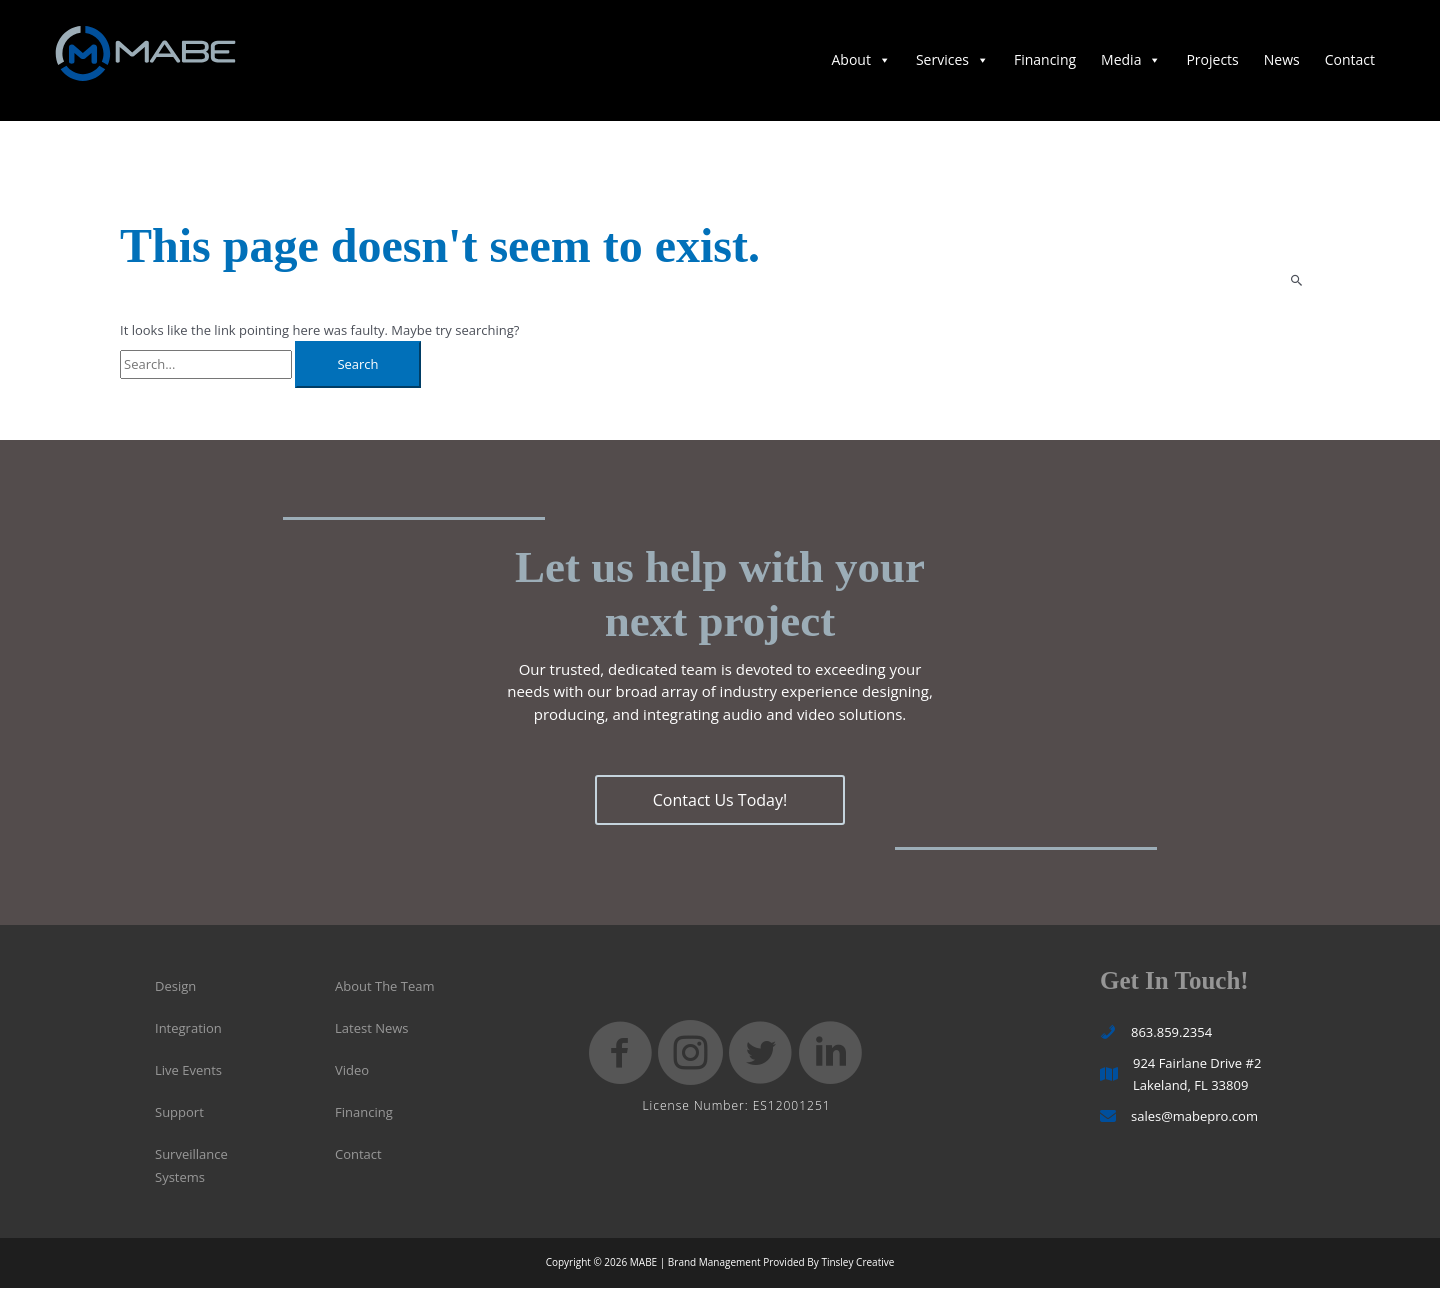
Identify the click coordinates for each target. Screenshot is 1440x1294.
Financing (1045, 63)
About (860, 63)
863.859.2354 (1171, 1038)
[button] (720, 807)
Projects (1212, 63)
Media (1131, 63)
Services (952, 63)
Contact (1350, 63)
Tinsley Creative (857, 1268)
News (1282, 63)
